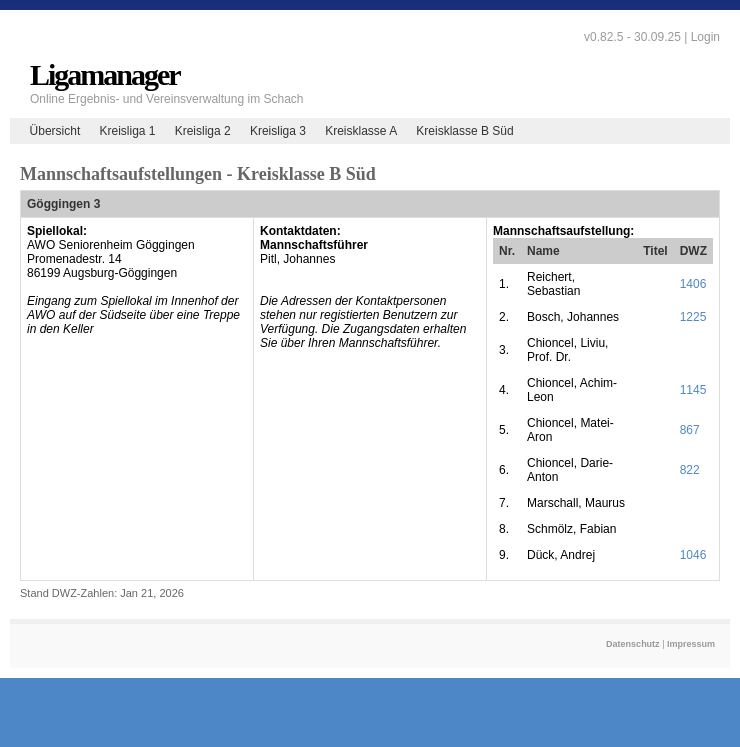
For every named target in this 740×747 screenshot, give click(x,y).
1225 (693, 317)
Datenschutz (633, 644)
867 (690, 430)
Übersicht (55, 131)
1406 (693, 284)
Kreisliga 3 (278, 131)
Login (705, 37)
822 (690, 470)
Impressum (691, 644)
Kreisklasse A (361, 131)
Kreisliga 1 (127, 131)
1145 (693, 390)
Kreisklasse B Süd (464, 131)
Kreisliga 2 (203, 131)
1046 (693, 555)
